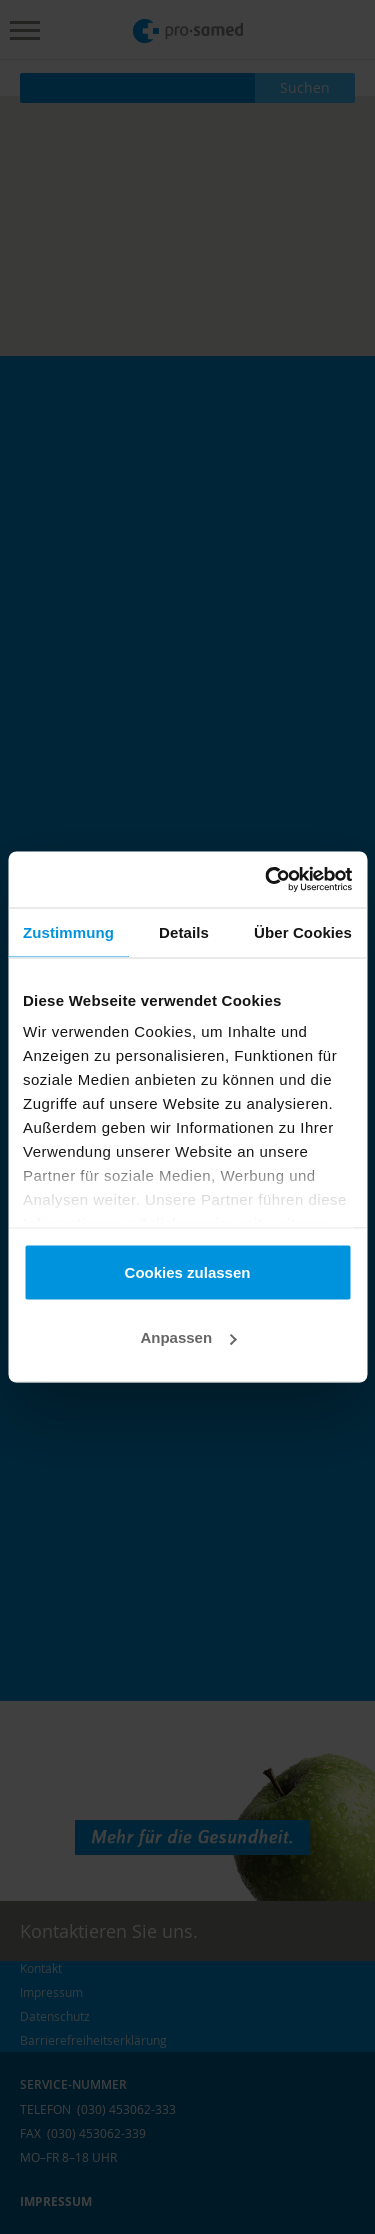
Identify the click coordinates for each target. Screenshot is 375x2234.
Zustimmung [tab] (68, 931)
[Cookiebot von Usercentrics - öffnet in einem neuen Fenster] (267, 880)
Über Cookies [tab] (303, 931)
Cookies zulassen (188, 1271)
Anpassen (188, 1337)
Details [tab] (184, 931)
